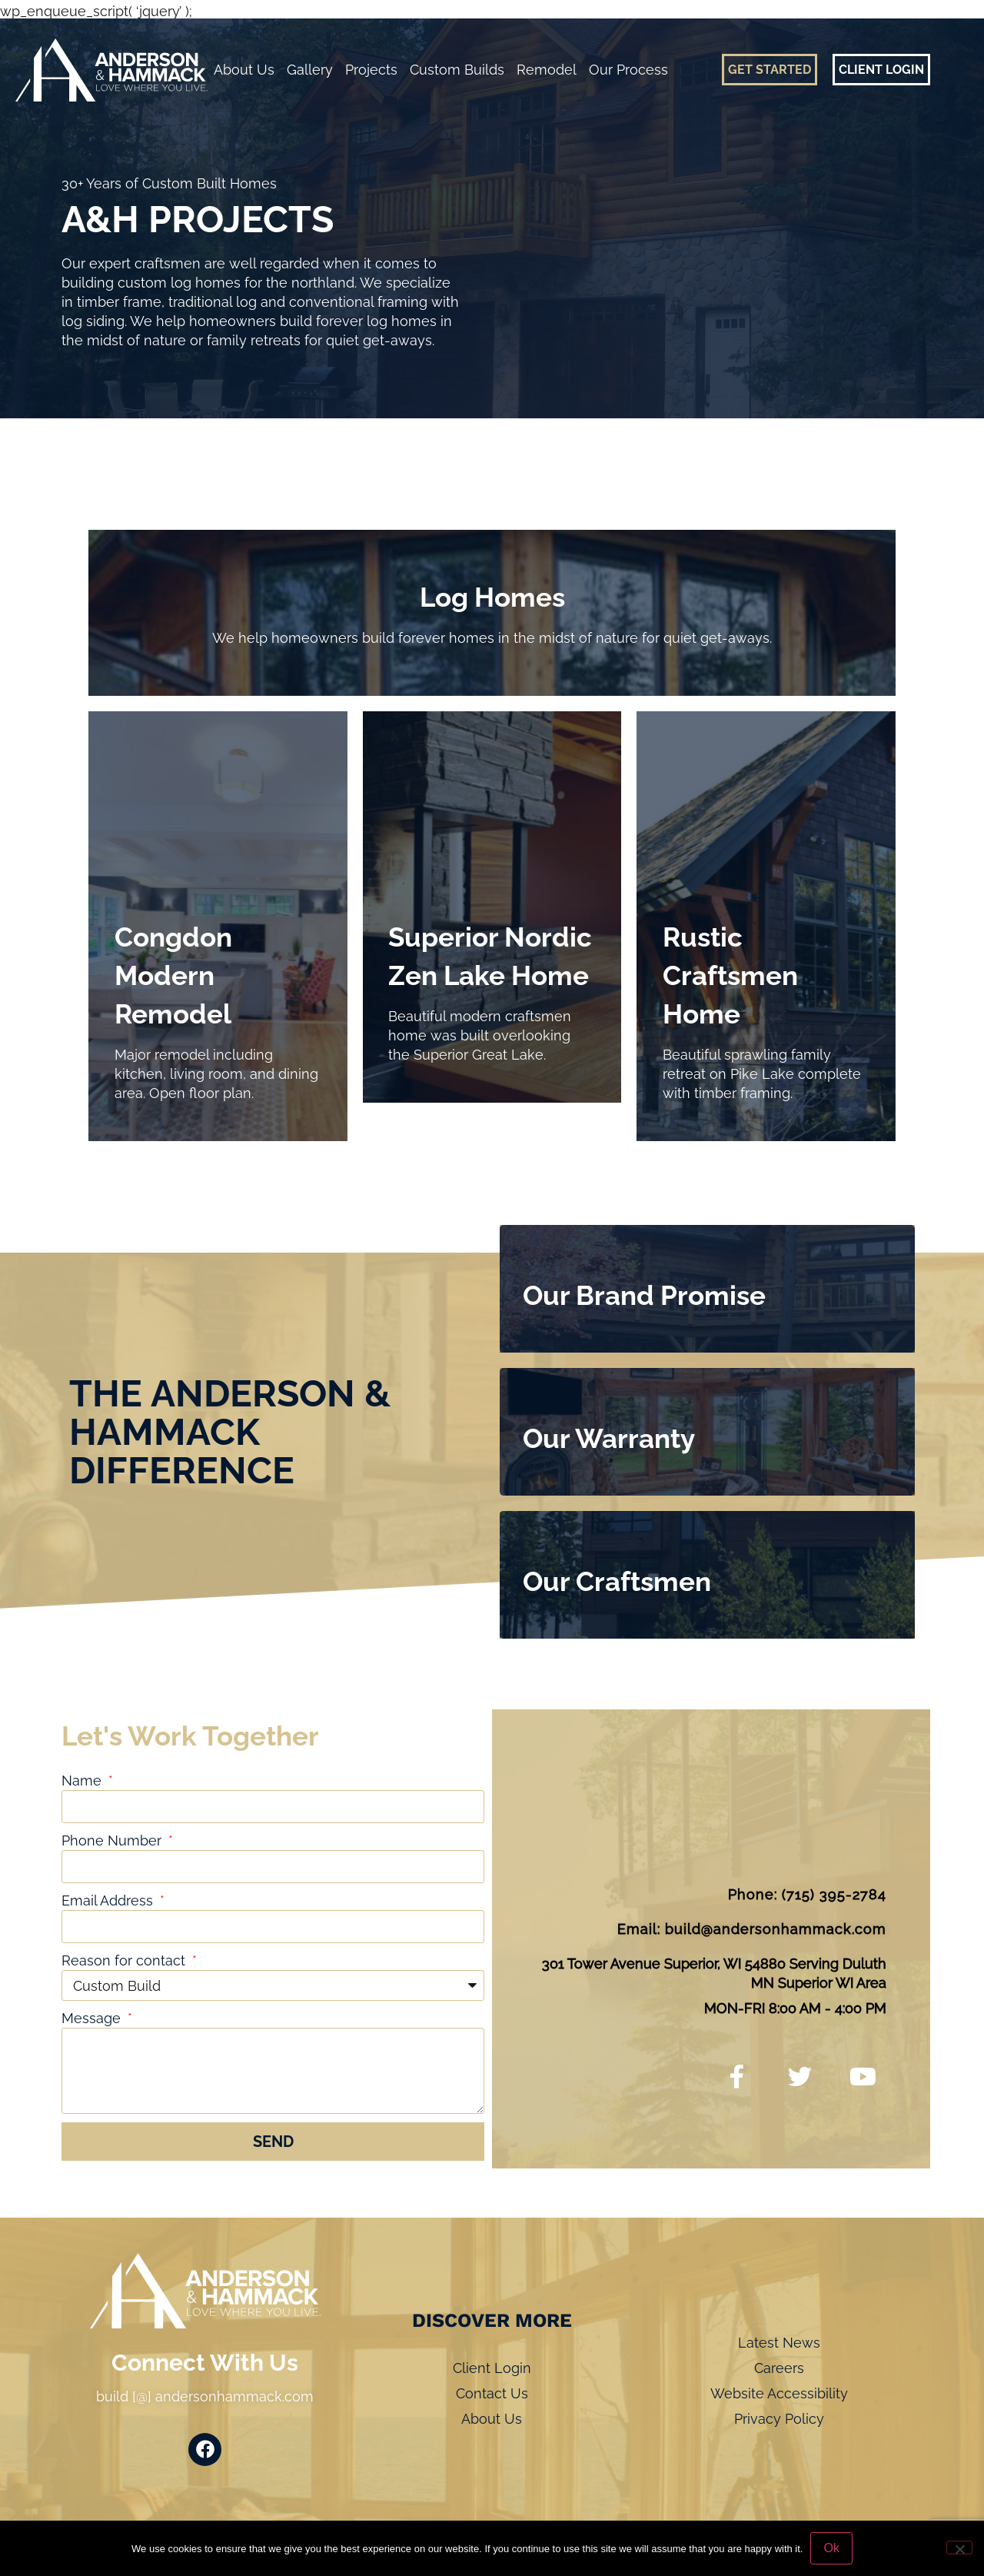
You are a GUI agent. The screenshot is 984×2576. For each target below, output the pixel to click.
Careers (779, 2368)
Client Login (492, 2368)
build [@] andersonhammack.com (205, 2396)
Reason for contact (125, 1960)
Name (83, 1780)
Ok (831, 2547)
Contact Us (492, 2393)
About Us (244, 70)
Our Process (628, 70)
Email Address (109, 1900)
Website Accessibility (779, 2393)
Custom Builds (457, 70)
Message (93, 2018)
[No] (959, 2547)
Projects (371, 70)
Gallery (310, 70)
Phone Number (113, 1840)
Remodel (547, 70)
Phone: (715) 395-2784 (807, 1894)
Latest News (779, 2343)
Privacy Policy (779, 2419)
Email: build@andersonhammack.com (751, 1929)
